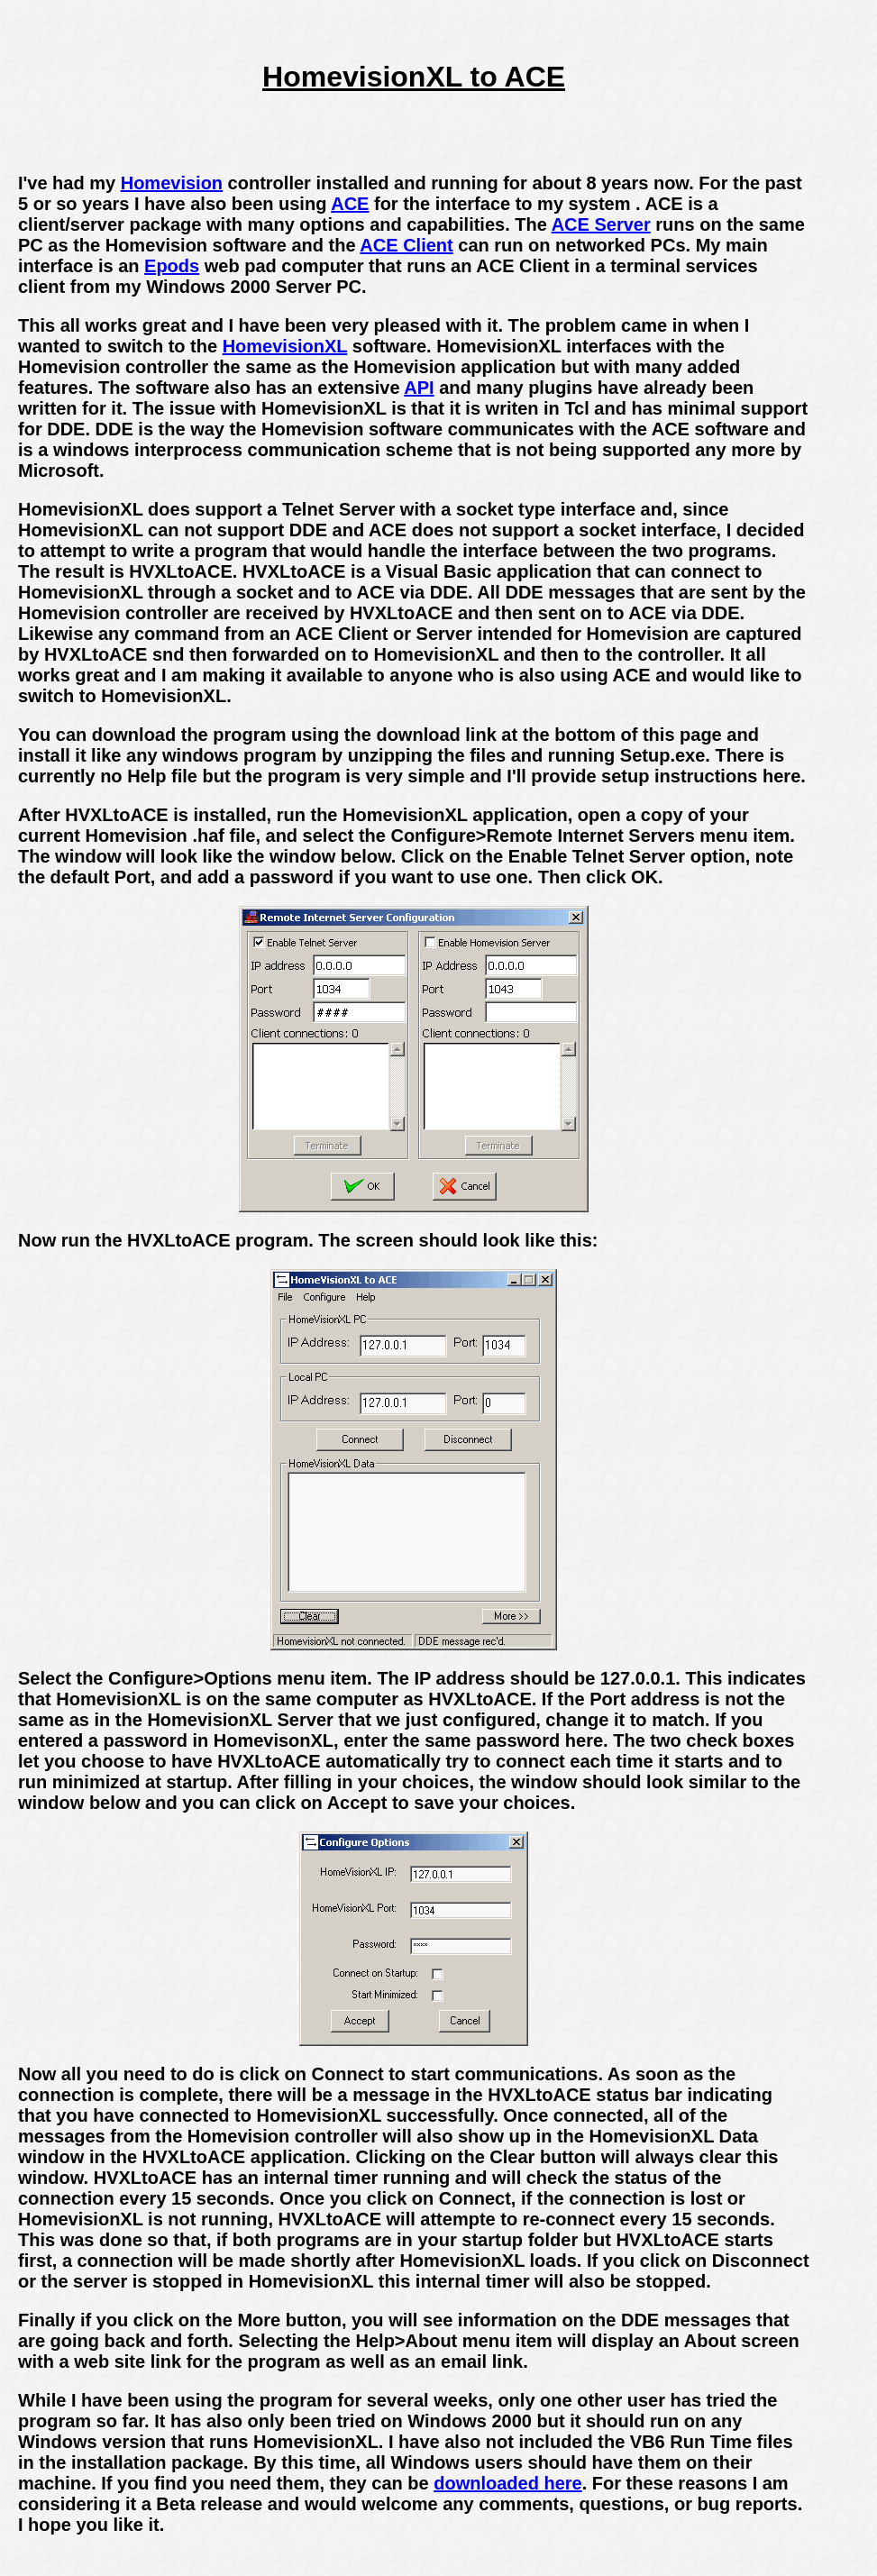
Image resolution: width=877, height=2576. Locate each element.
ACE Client (406, 245)
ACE (350, 204)
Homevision (172, 183)
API (419, 387)
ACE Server (601, 224)
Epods (171, 266)
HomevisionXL (285, 346)
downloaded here (507, 2483)
